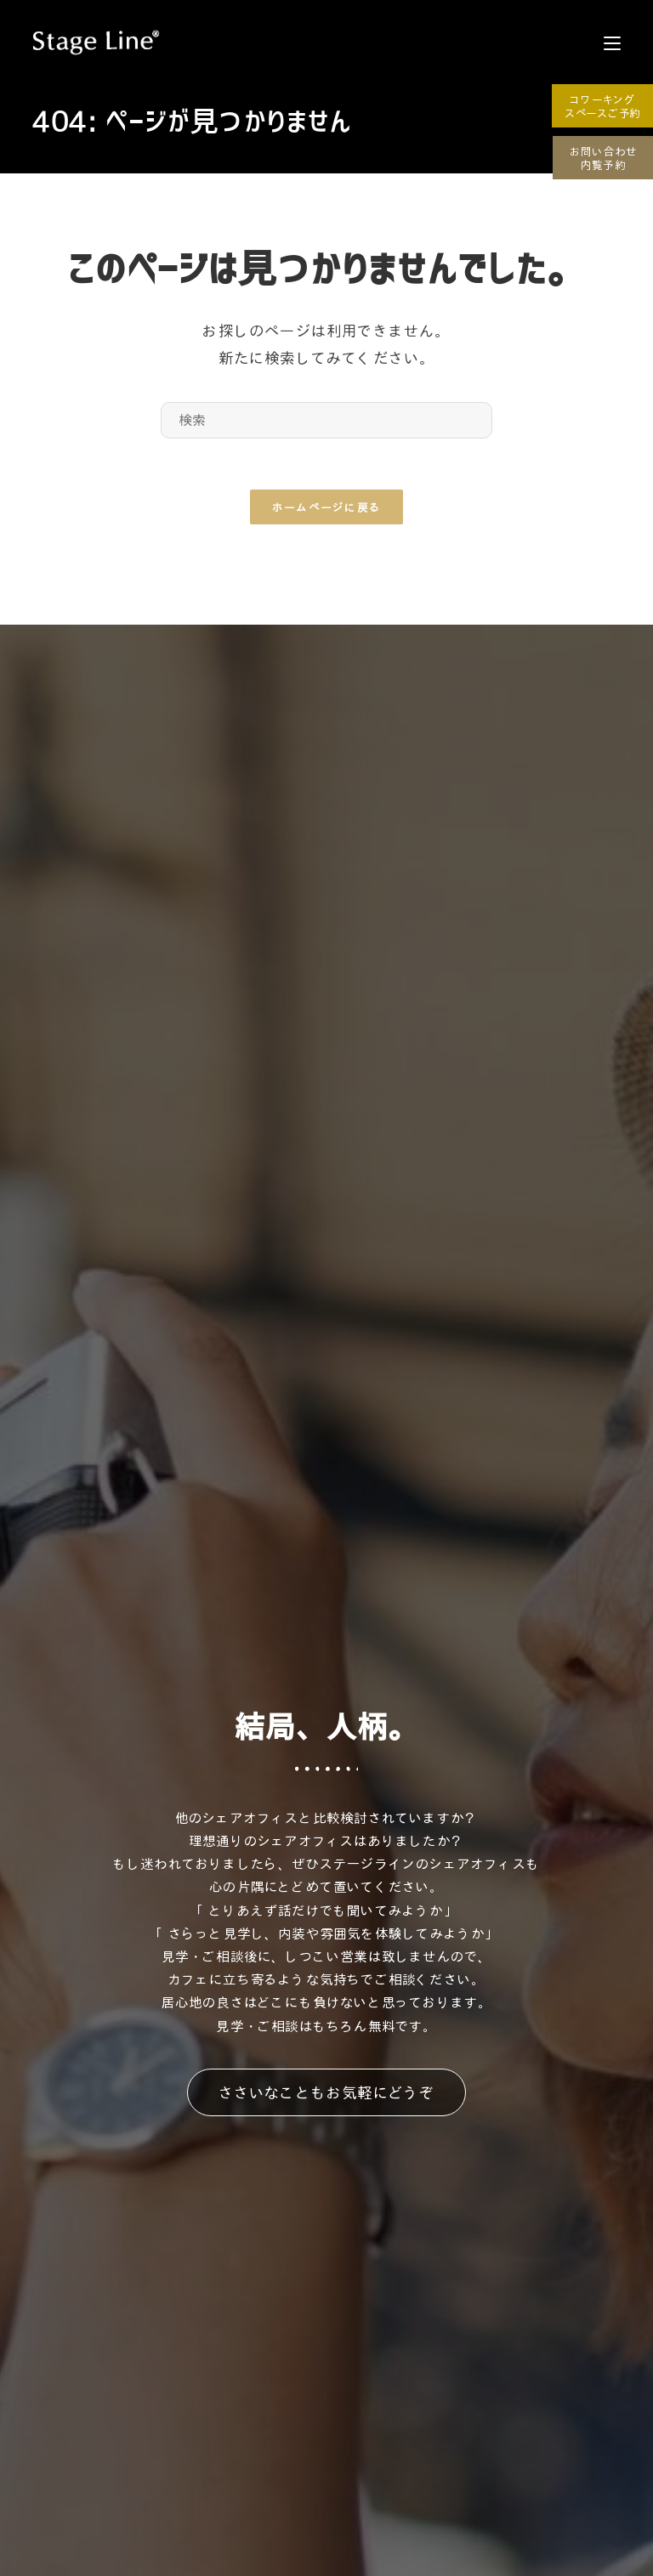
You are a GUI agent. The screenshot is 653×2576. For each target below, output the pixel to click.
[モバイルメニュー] (612, 42)
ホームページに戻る (327, 506)
